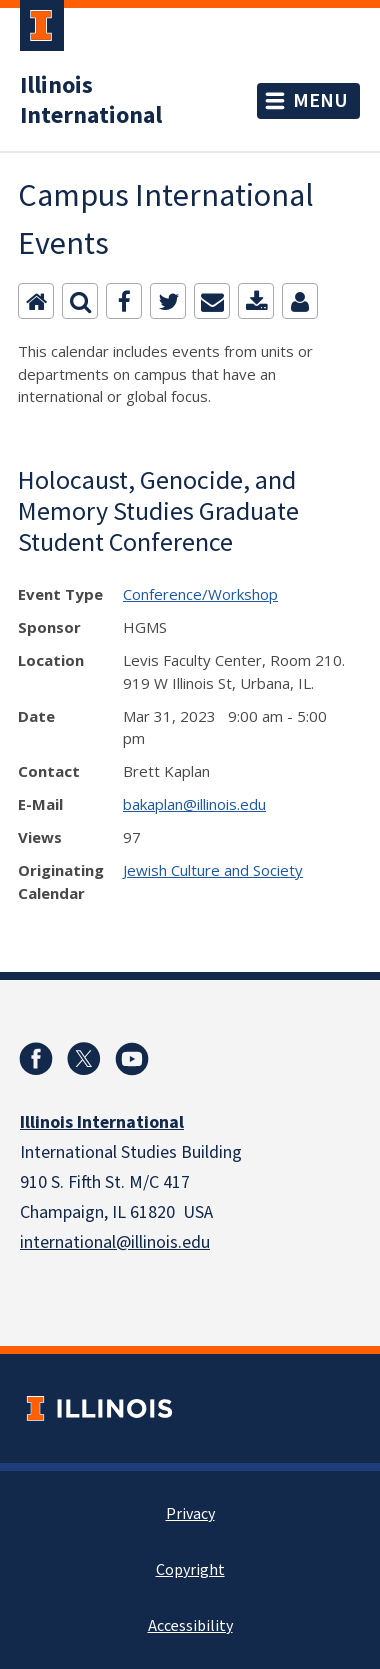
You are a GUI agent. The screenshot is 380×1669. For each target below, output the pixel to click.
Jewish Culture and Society (213, 870)
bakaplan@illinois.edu (194, 804)
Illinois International (91, 101)
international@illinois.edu (115, 1242)
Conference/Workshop (200, 594)
